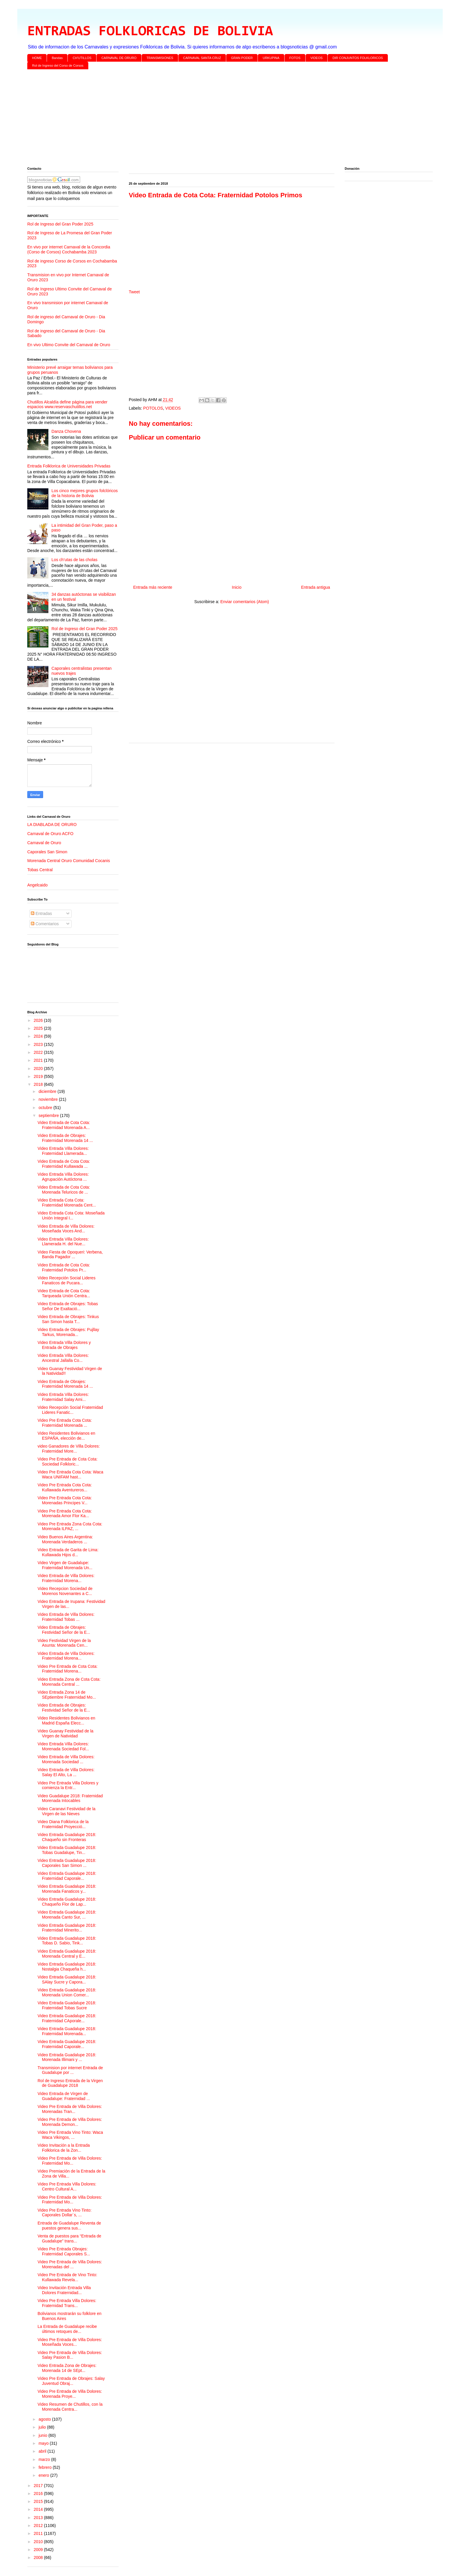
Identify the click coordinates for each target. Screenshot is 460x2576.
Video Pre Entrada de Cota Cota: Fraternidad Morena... (67, 1669)
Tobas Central (40, 869)
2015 (39, 2501)
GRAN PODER (242, 58)
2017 (39, 2485)
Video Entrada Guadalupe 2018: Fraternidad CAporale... (67, 2018)
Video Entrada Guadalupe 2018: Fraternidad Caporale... (67, 1876)
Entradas (41, 913)
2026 (39, 1020)
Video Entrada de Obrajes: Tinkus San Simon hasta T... (68, 1319)
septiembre (49, 1115)
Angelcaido (37, 885)
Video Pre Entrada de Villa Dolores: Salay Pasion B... (70, 2355)
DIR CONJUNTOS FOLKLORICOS (358, 58)
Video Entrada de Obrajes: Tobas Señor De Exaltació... (68, 1306)
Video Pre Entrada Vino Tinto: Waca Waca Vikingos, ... (70, 2135)
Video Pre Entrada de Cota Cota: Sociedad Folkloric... (67, 1461)
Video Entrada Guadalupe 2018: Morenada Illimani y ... (67, 2057)
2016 (39, 2493)
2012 (39, 2525)
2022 (39, 1052)
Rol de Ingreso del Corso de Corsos (58, 65)
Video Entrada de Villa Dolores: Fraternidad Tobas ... (66, 1617)
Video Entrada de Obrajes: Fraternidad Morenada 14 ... (65, 1138)
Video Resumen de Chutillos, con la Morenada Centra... (70, 2407)
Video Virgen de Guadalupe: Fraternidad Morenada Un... (65, 1565)
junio (43, 2435)
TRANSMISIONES (159, 58)
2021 (39, 1060)
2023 (39, 1044)
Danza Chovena (66, 431)
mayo (44, 2443)
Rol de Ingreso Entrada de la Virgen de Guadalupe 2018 (70, 2083)
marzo (44, 2459)
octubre (45, 1107)
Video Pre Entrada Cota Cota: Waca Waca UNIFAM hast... (70, 1474)
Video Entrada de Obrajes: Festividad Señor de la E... (64, 1630)
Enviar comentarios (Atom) (244, 601)
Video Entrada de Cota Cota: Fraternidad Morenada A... (64, 1125)
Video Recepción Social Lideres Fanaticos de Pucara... (66, 1280)
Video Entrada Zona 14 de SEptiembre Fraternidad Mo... (67, 1695)
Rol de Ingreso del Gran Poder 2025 (60, 224)
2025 (39, 1028)
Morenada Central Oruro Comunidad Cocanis (68, 860)
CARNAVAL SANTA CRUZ (202, 58)
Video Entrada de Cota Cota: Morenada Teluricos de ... (64, 1189)
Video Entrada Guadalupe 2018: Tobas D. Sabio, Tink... (67, 1941)
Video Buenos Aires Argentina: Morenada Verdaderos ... (65, 1539)
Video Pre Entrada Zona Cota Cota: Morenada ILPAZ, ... (70, 1526)
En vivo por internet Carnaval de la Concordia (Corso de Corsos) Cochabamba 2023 (68, 249)
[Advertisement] (203, 119)
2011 (39, 2533)
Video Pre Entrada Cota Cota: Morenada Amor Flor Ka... (65, 1513)
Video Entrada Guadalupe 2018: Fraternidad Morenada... (67, 2031)
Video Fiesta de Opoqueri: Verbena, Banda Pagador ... (70, 1254)
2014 (39, 2509)
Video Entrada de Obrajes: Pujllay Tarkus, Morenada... (68, 1332)
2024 (39, 1036)
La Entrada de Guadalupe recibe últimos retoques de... (67, 2329)
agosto (45, 2419)
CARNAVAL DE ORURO (119, 58)
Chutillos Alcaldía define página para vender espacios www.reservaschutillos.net (67, 404)
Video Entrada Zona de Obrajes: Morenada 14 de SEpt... (67, 2368)
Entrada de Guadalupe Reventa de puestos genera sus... (69, 2225)
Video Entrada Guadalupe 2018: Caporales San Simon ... (67, 1863)
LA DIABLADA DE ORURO (52, 824)
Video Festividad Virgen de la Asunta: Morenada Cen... (64, 1643)
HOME (37, 58)
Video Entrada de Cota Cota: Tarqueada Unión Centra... (64, 1293)
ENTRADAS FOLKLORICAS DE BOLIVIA (150, 31)
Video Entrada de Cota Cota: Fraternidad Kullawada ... (64, 1164)
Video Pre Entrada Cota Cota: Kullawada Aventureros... (65, 1487)
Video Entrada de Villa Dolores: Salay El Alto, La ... (66, 1772)
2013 (39, 2517)
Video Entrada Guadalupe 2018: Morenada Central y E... (67, 1953)
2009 (39, 2549)
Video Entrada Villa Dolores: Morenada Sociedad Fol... (63, 1746)
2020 (39, 1068)
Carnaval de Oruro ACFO (50, 833)
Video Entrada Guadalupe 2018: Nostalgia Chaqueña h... (67, 1966)
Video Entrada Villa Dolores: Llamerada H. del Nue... (63, 1241)
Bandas (57, 58)
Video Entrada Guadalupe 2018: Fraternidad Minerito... (67, 1928)
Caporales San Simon (47, 851)
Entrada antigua (315, 587)
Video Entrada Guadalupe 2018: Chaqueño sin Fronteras (67, 1837)
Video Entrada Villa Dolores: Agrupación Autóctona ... (63, 1177)
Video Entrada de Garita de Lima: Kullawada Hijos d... (68, 1552)
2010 (39, 2541)
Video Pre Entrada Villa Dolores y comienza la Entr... (68, 1785)
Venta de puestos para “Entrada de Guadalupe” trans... (69, 2238)
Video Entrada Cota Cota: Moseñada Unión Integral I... (71, 1215)
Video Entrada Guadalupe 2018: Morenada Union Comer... (67, 1992)
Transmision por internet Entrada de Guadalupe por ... (70, 2070)
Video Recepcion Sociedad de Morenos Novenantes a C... (65, 1591)
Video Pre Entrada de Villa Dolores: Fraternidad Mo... (70, 2161)
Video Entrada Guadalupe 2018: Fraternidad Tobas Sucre (67, 2005)
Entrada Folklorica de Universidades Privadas (68, 466)
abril (42, 2451)
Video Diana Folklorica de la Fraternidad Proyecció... (63, 1824)
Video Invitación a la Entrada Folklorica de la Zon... (64, 2148)
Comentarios (45, 923)
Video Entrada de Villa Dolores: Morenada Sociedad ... (66, 1759)
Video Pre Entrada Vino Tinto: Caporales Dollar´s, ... (65, 2212)
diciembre (48, 1091)
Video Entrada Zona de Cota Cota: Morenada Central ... (69, 1682)
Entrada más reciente (152, 587)
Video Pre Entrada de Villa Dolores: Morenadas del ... (70, 2264)
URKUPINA (271, 58)
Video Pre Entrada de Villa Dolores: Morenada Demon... (70, 2122)
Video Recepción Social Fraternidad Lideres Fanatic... (70, 1410)
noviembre (48, 1099)
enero (44, 2475)
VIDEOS (316, 58)
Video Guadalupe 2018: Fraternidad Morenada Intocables (70, 1798)
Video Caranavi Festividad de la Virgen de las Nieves (66, 1811)
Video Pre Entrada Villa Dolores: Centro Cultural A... (67, 2186)
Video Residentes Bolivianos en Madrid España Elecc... (66, 1720)
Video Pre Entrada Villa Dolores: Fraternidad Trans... (67, 2303)
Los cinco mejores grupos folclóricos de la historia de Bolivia (85, 493)
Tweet (134, 292)
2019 (39, 1076)
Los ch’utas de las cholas (74, 559)
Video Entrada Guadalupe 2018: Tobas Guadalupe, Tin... (67, 1850)
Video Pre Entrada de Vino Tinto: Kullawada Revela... (67, 2277)
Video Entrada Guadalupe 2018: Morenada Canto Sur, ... (67, 1914)
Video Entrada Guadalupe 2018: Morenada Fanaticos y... (67, 1889)
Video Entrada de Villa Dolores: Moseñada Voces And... (66, 1229)
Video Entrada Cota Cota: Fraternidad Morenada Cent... (67, 1202)
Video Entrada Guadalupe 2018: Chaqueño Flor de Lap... (67, 1902)
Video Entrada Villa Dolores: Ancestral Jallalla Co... (63, 1358)
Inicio (236, 587)
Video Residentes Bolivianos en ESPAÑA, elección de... (66, 1436)
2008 (39, 2557)
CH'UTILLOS (82, 58)
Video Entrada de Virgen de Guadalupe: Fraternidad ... (64, 2096)
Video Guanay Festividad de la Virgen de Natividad (65, 1733)
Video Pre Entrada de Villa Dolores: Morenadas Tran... (70, 2109)
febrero (45, 2467)
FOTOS (294, 58)
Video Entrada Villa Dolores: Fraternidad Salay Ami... (63, 1397)
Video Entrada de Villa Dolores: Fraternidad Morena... (66, 1578)
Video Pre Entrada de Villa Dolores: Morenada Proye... (70, 2394)
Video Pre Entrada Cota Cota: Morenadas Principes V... (65, 1500)
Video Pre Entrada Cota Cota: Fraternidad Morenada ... (65, 1423)
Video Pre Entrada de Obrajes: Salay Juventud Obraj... (71, 2381)
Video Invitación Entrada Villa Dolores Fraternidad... (64, 2290)
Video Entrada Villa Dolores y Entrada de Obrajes (64, 1345)
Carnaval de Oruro (44, 842)
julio (42, 2427)
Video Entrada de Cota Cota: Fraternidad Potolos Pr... (64, 1267)
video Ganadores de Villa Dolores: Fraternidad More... (69, 1448)
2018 (39, 1084)
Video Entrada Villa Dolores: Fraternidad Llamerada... (63, 1151)
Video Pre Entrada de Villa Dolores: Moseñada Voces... (70, 2342)
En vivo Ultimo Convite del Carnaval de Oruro (68, 344)
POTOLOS (153, 408)
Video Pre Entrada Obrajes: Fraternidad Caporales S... (64, 2251)
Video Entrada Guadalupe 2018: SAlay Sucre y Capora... (67, 1979)
